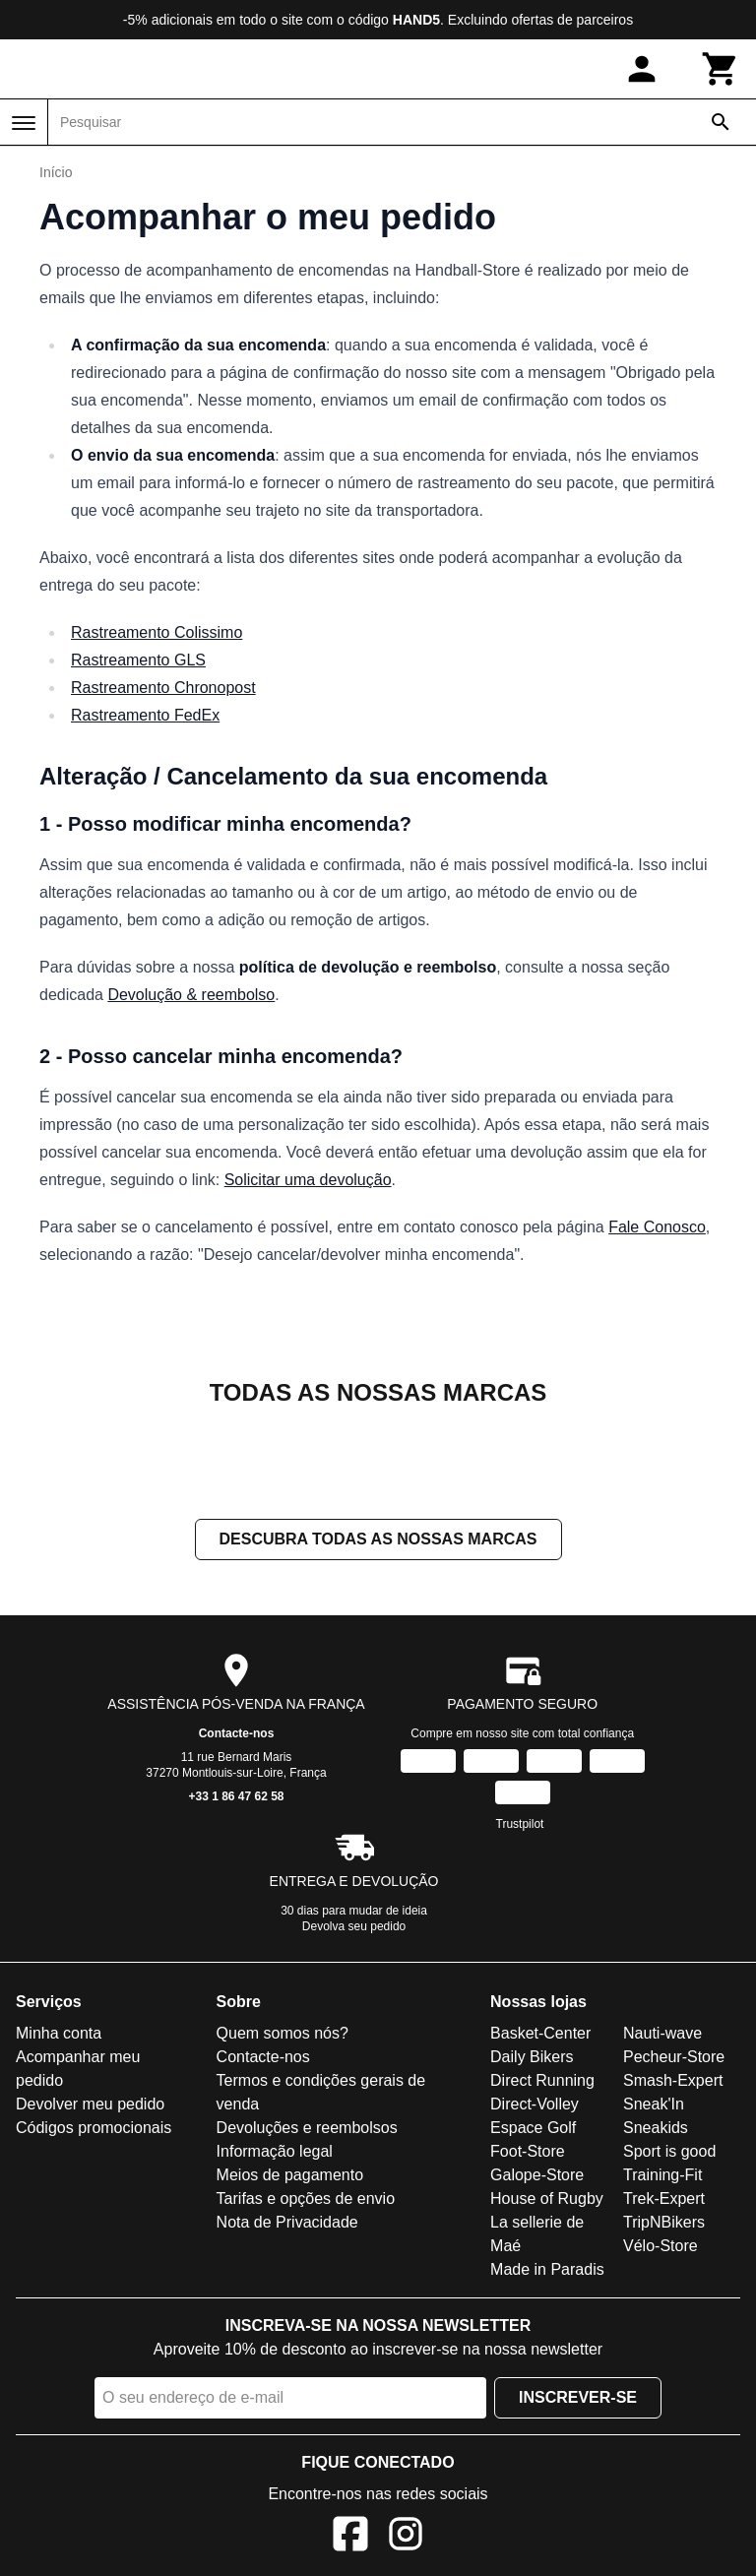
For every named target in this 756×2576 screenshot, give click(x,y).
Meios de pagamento (290, 2175)
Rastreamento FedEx (145, 715)
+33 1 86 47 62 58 (236, 1796)
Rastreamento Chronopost (163, 687)
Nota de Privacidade (287, 2222)
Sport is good (669, 2151)
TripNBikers (664, 2222)
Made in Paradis (547, 2269)
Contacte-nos (237, 1733)
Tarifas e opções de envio (306, 2198)
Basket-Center (540, 2033)
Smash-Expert (673, 2080)
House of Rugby (546, 2198)
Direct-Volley (534, 2104)
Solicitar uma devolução (308, 1179)
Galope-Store (537, 2175)
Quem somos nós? (282, 2033)
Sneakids (655, 2127)
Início (55, 172)
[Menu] (23, 123)
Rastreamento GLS (138, 660)
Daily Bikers (531, 2056)
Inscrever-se (578, 2397)
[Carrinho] (720, 69)
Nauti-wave (662, 2033)
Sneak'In (653, 2104)
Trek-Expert (664, 2198)
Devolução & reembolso (191, 994)
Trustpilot (520, 1824)
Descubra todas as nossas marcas (378, 1539)
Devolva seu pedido (354, 1926)
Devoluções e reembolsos (307, 2127)
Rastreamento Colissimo (156, 632)
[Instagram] (405, 2537)
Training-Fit (662, 2175)
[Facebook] (350, 2537)
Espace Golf (533, 2127)
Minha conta (58, 2033)
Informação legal (275, 2151)
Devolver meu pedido (90, 2104)
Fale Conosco (657, 1227)
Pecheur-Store (673, 2056)
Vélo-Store (660, 2245)
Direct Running (542, 2080)
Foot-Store (527, 2151)
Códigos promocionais (93, 2127)
